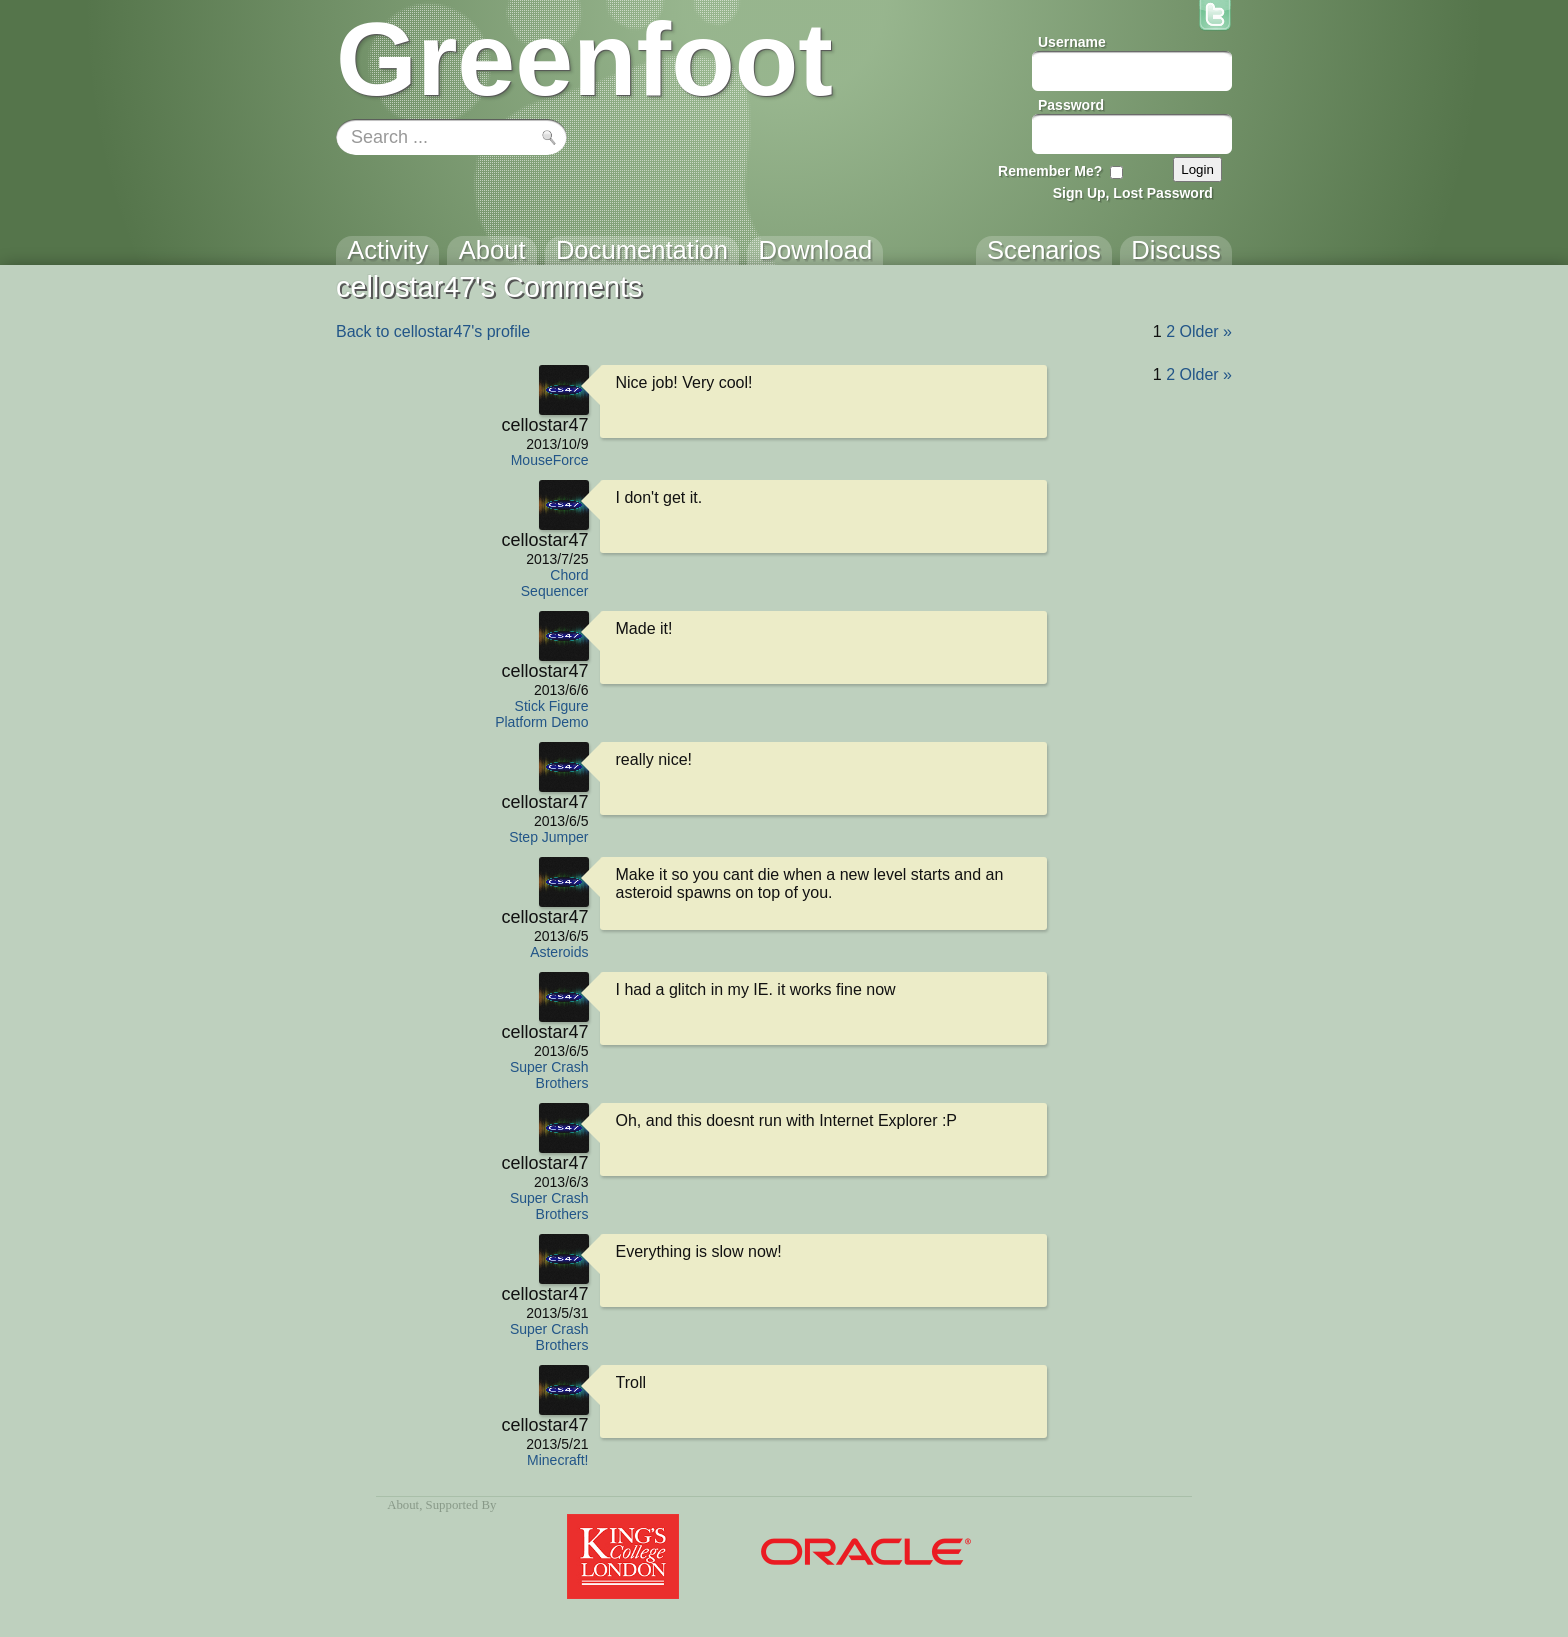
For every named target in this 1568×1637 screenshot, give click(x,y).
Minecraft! (557, 1460)
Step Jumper (548, 837)
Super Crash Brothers (549, 1075)
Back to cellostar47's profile (433, 331)
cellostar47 (544, 425)
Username (1072, 42)
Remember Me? (1050, 171)
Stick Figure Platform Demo (541, 714)
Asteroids (559, 952)
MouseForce (550, 460)
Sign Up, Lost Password (1133, 193)
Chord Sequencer (555, 583)
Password (1071, 105)
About (403, 1505)
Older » (1206, 331)
